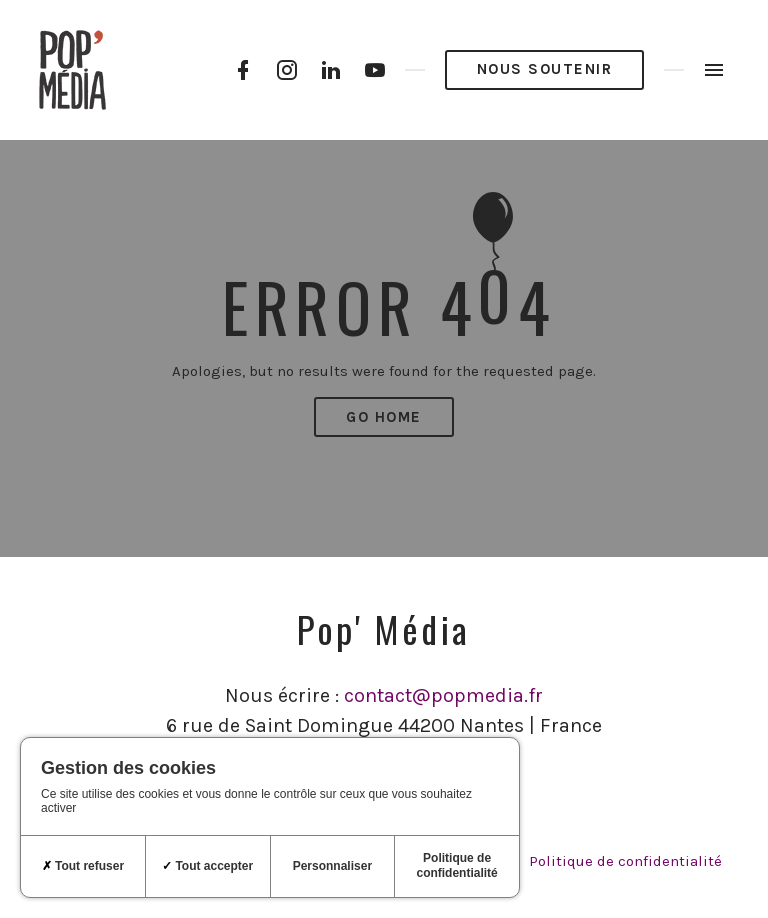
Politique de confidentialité (625, 861)
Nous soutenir (545, 69)
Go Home (384, 417)
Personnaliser (332, 866)
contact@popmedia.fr (443, 695)
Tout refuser (83, 866)
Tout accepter (207, 866)
